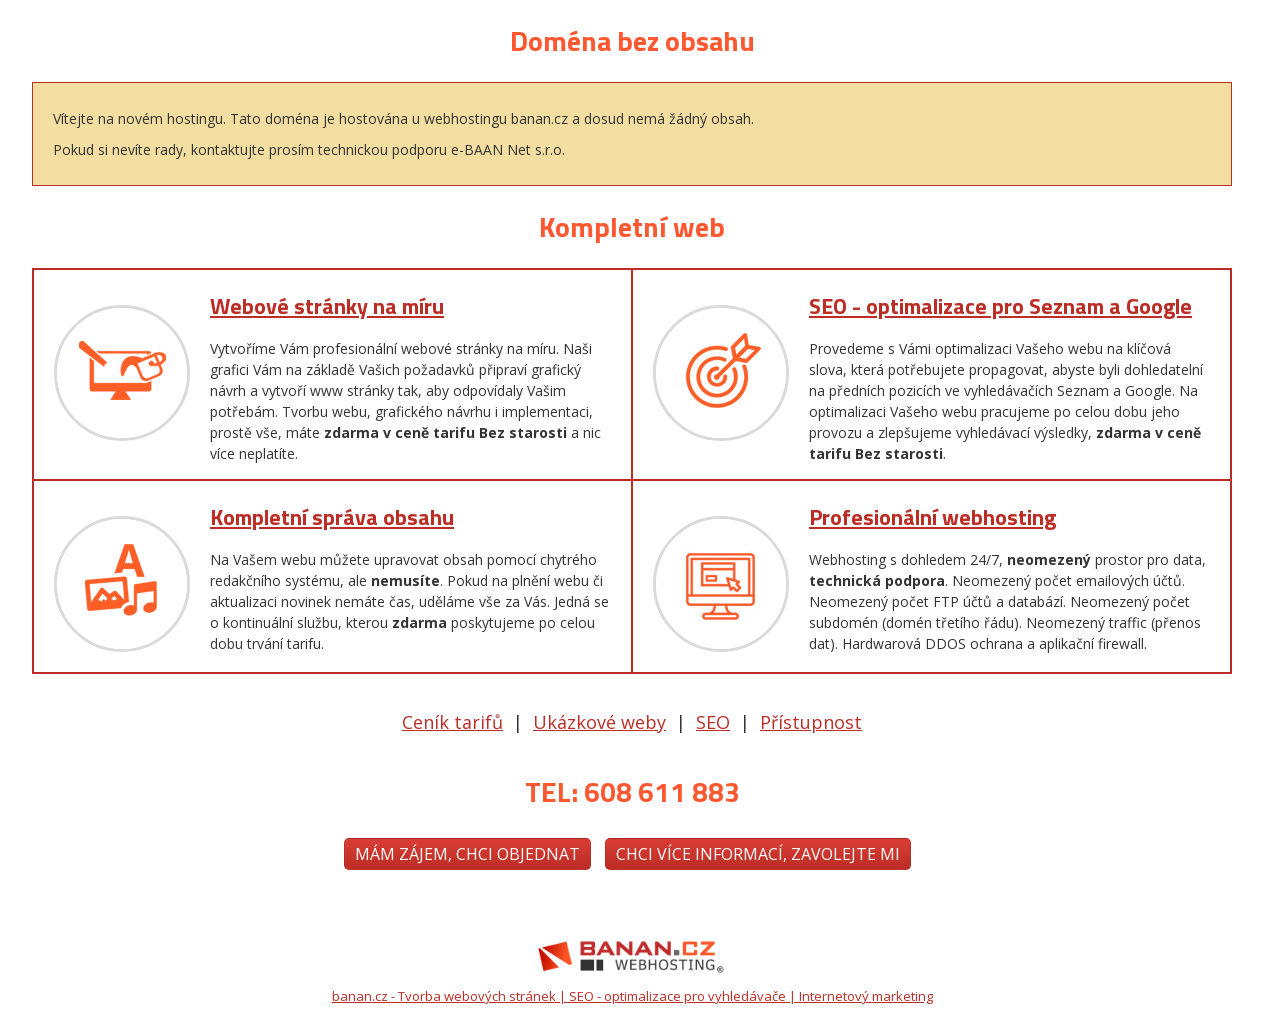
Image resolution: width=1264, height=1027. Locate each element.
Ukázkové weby (599, 722)
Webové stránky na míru (327, 306)
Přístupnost (811, 722)
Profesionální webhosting (932, 517)
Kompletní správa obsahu (332, 517)
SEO (713, 722)
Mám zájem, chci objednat (467, 854)
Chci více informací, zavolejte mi (758, 854)
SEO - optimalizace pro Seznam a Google (1000, 306)
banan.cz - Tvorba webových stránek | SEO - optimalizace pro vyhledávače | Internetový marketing (632, 996)
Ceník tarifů (452, 722)
